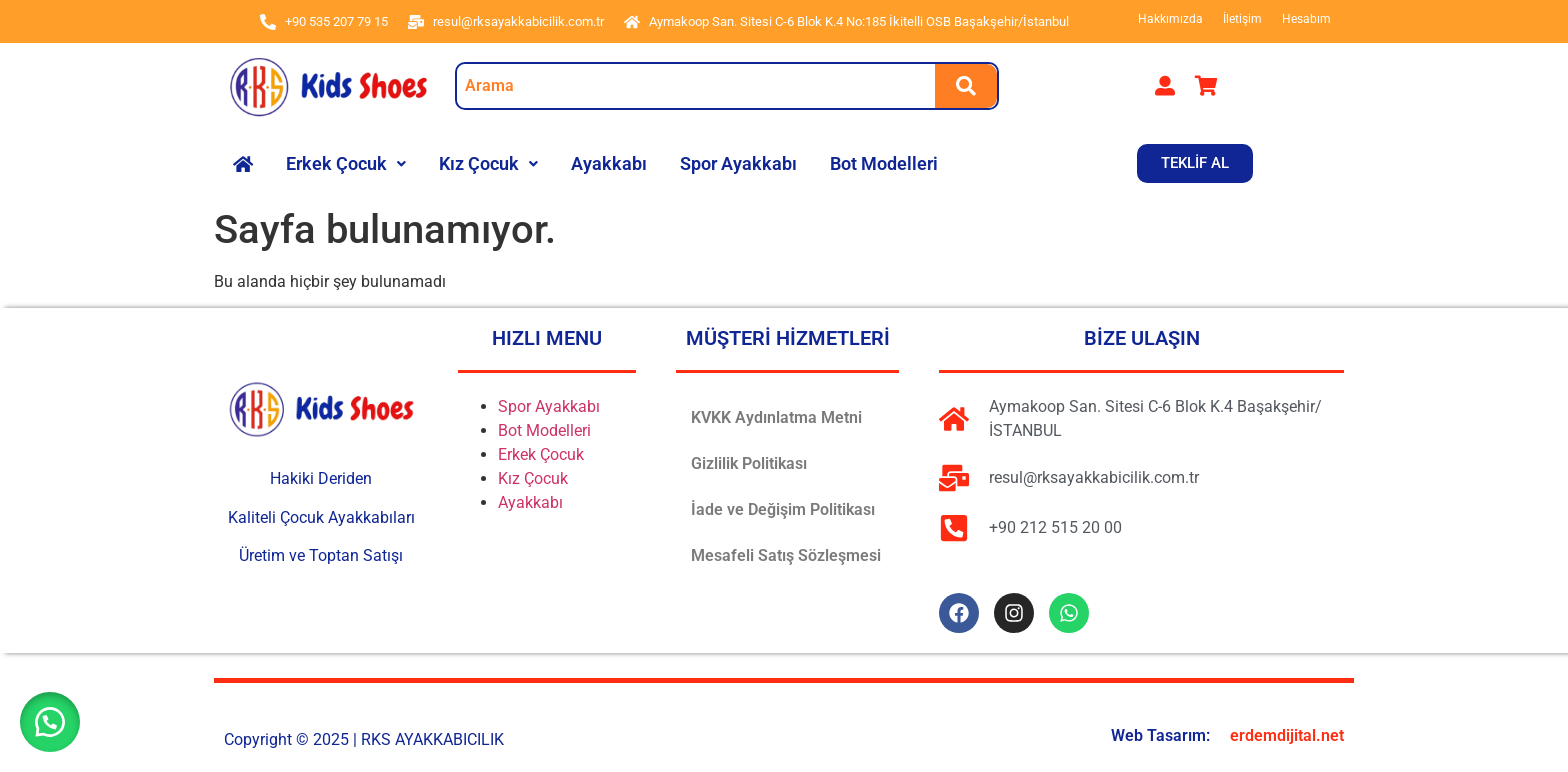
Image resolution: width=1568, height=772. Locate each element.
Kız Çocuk (488, 163)
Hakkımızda (1170, 19)
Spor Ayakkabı (738, 163)
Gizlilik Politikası (749, 463)
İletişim (1242, 19)
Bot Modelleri (884, 163)
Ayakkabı (609, 163)
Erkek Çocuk (346, 163)
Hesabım (1306, 19)
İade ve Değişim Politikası (783, 509)
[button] (346, 164)
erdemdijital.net (1287, 735)
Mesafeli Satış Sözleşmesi (786, 555)
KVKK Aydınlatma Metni (776, 417)
